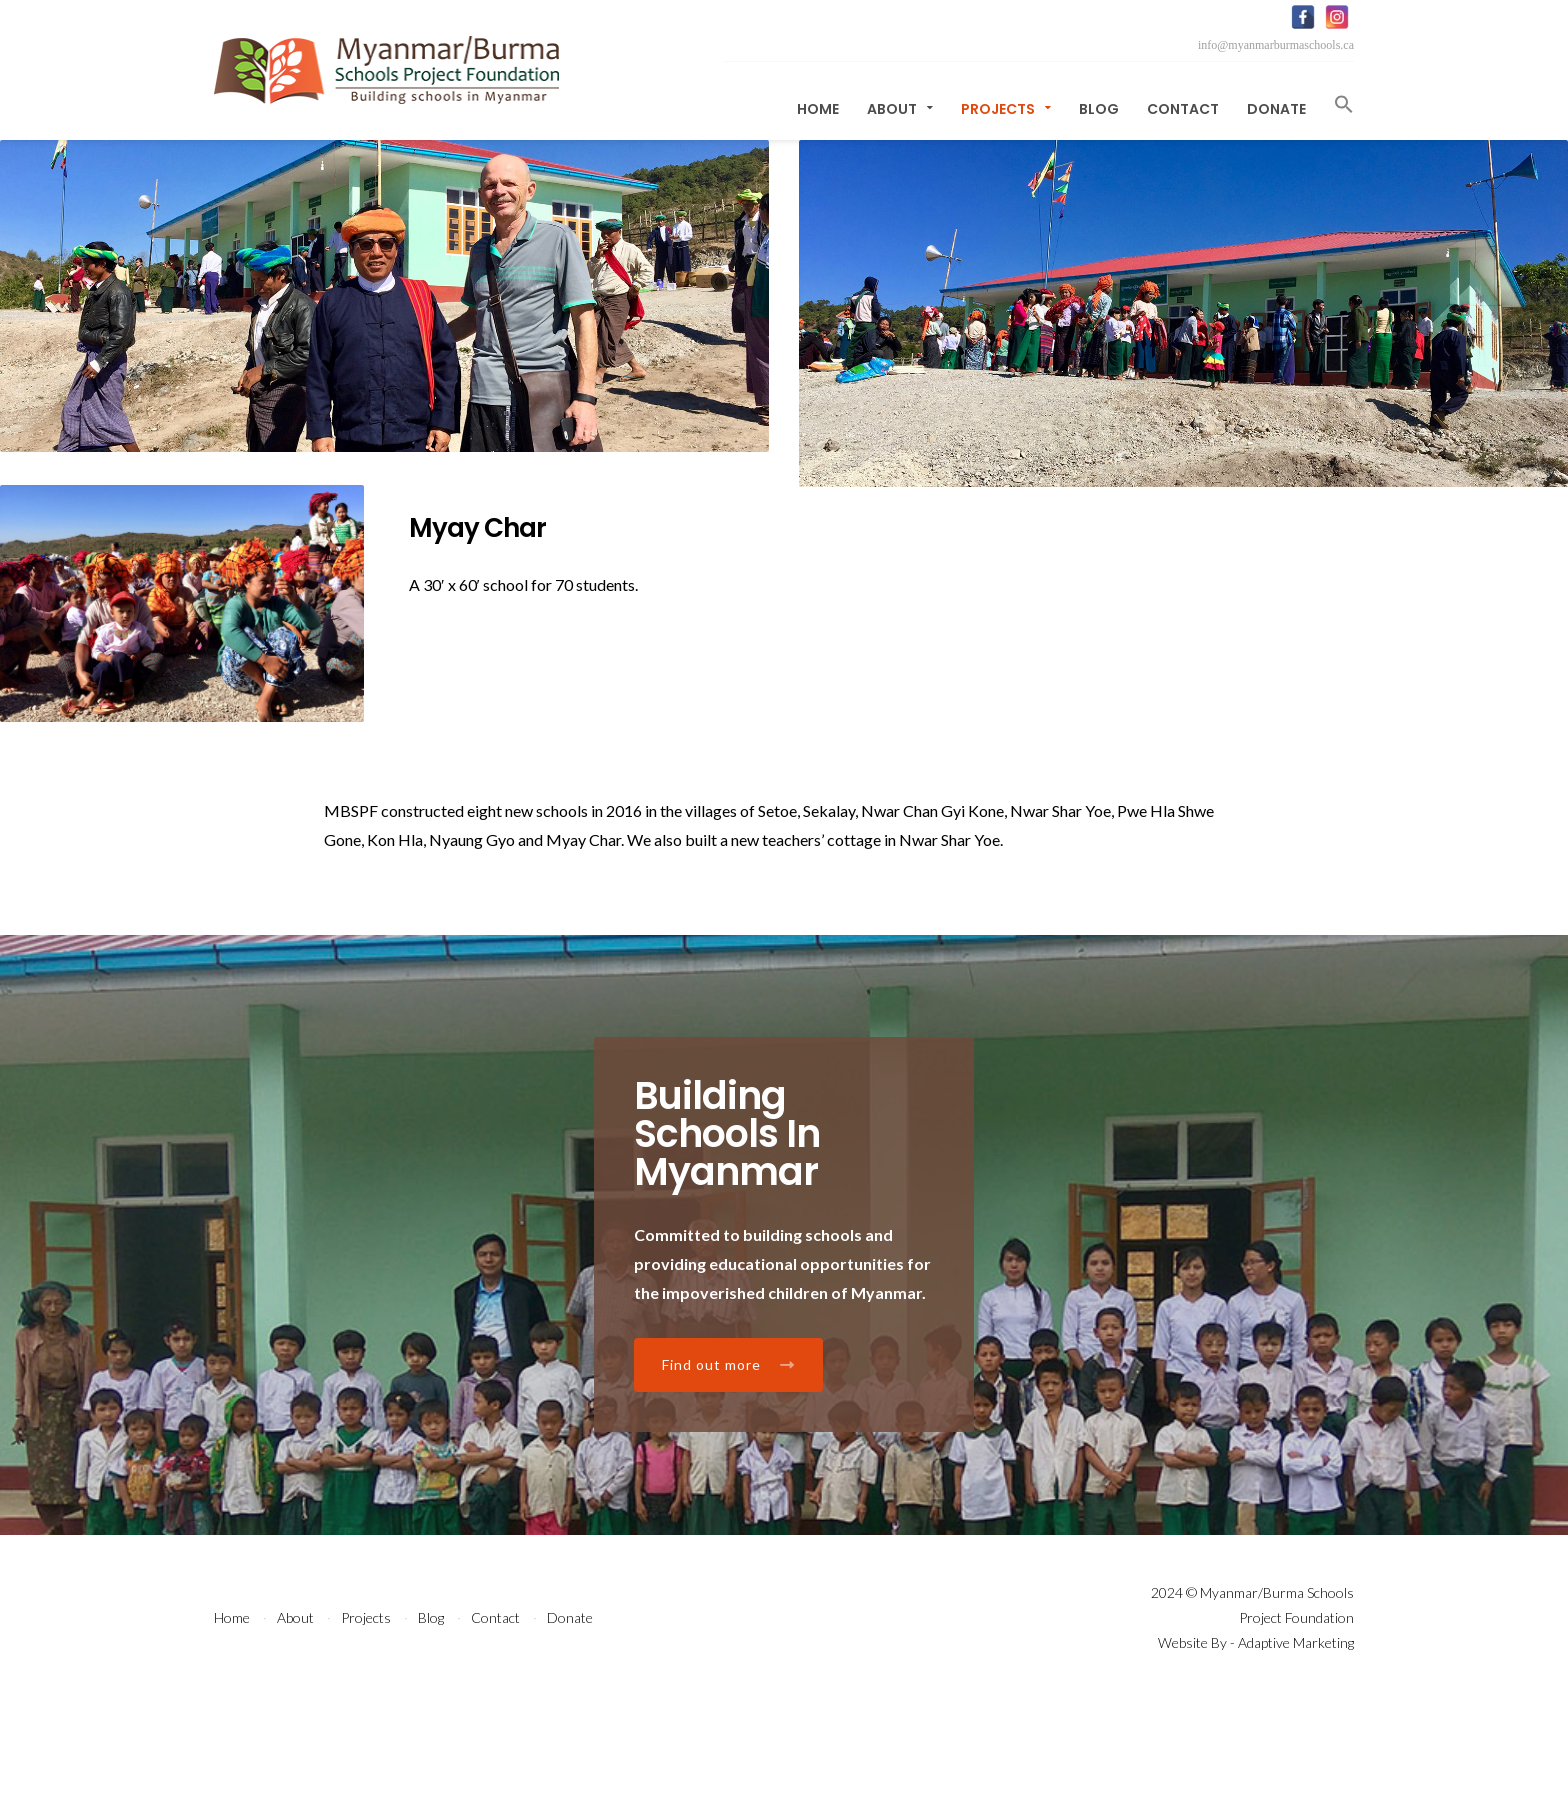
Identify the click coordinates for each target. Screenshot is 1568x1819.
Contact (1183, 109)
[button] (1337, 104)
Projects (1006, 109)
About (900, 109)
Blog (1099, 109)
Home (818, 109)
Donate (1276, 109)
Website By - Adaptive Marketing (1256, 1761)
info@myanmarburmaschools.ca (1276, 45)
